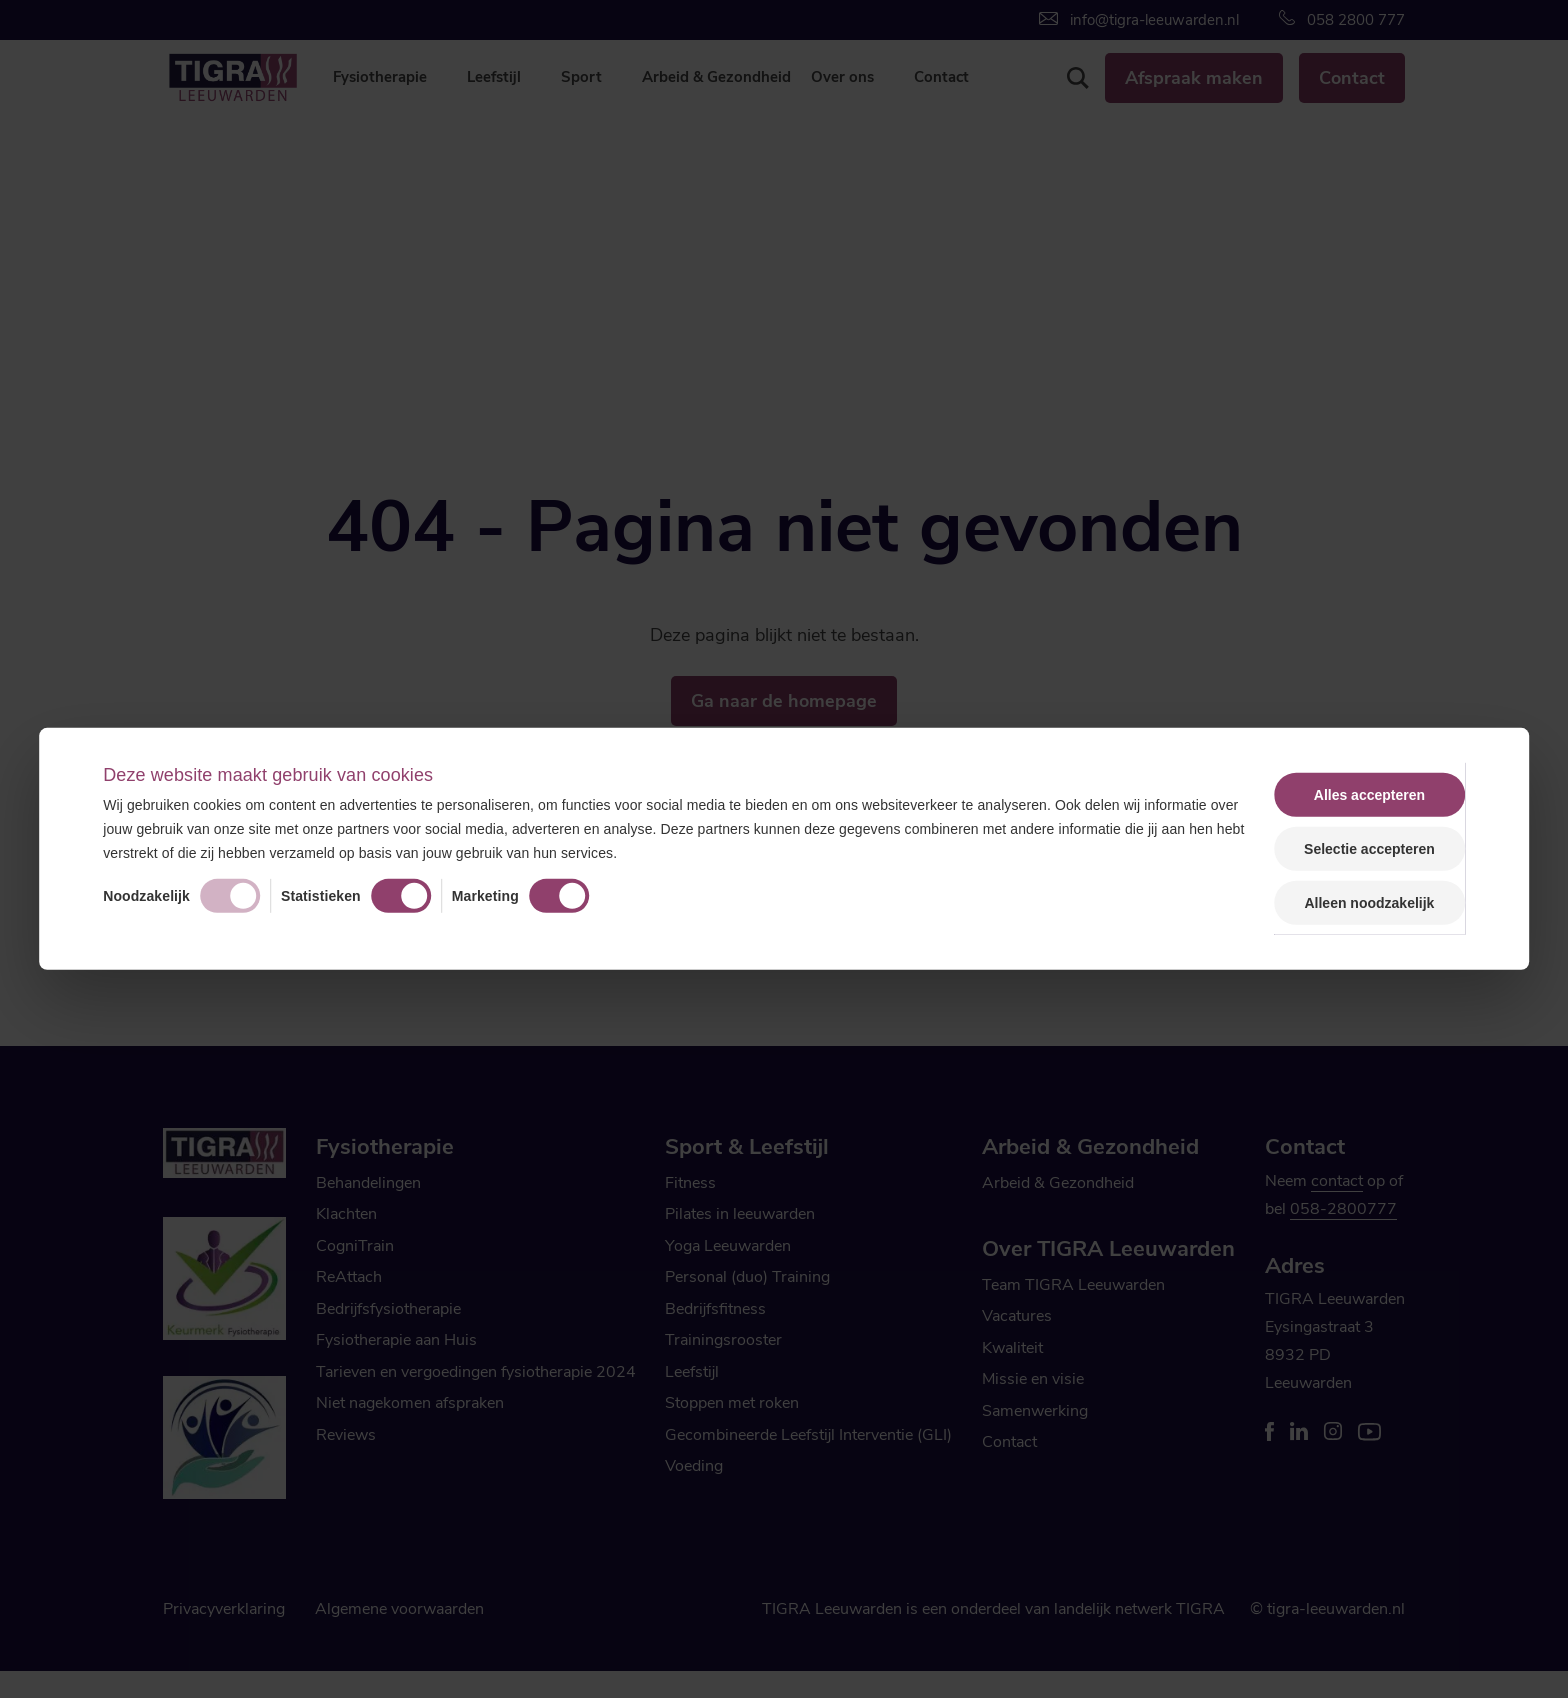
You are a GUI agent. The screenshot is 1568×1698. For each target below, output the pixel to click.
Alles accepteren (1369, 795)
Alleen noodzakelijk (1369, 903)
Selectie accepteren (1369, 849)
